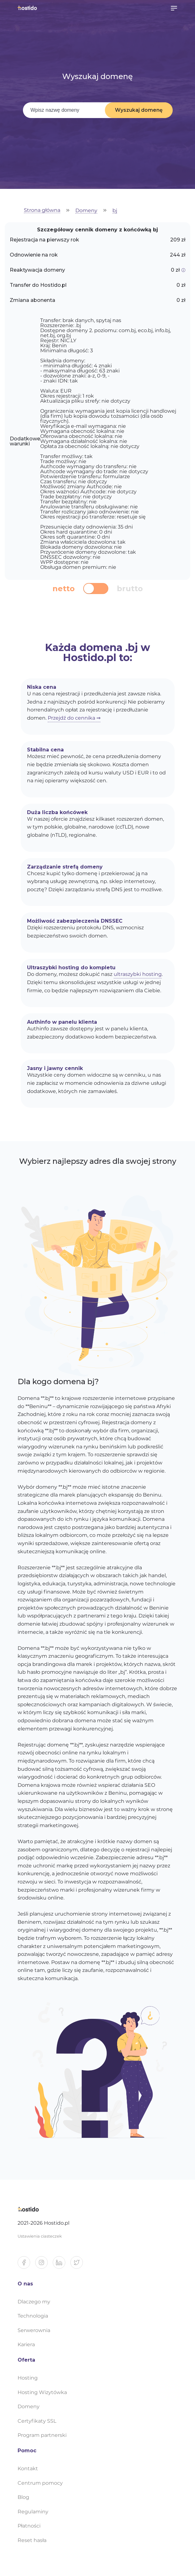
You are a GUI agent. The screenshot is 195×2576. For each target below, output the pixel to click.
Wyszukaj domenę (139, 110)
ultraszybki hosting (138, 974)
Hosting (28, 2378)
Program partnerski (42, 2435)
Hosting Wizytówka (42, 2392)
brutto (130, 588)
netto (63, 588)
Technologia (33, 2316)
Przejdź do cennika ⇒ (74, 718)
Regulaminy (33, 2512)
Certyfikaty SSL (37, 2421)
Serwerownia (34, 2330)
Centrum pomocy (40, 2483)
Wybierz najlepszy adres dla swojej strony (97, 1161)
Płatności (29, 2526)
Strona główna (42, 210)
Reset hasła (32, 2540)
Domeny (86, 210)
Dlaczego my (34, 2302)
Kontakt (28, 2468)
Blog (23, 2497)
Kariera (26, 2344)
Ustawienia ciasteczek (40, 2236)
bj (114, 210)
